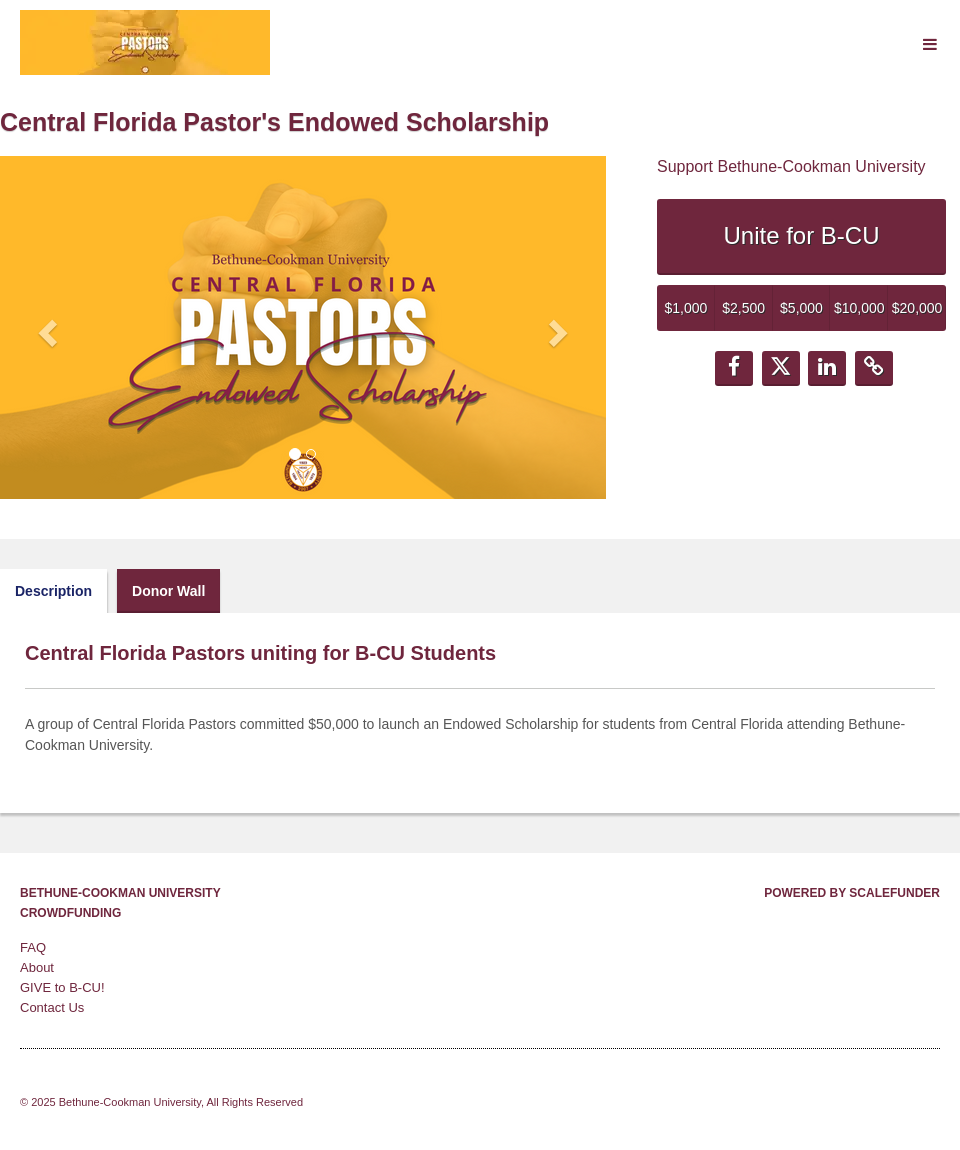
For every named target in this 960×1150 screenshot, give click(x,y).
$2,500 (743, 308)
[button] (45, 327)
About (37, 967)
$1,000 (685, 308)
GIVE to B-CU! (62, 987)
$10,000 (859, 308)
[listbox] (303, 327)
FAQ (33, 947)
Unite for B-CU (801, 235)
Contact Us (52, 1007)
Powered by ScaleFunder (852, 893)
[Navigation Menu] (929, 44)
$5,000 (801, 308)
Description (53, 591)
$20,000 (917, 308)
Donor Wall (168, 591)
